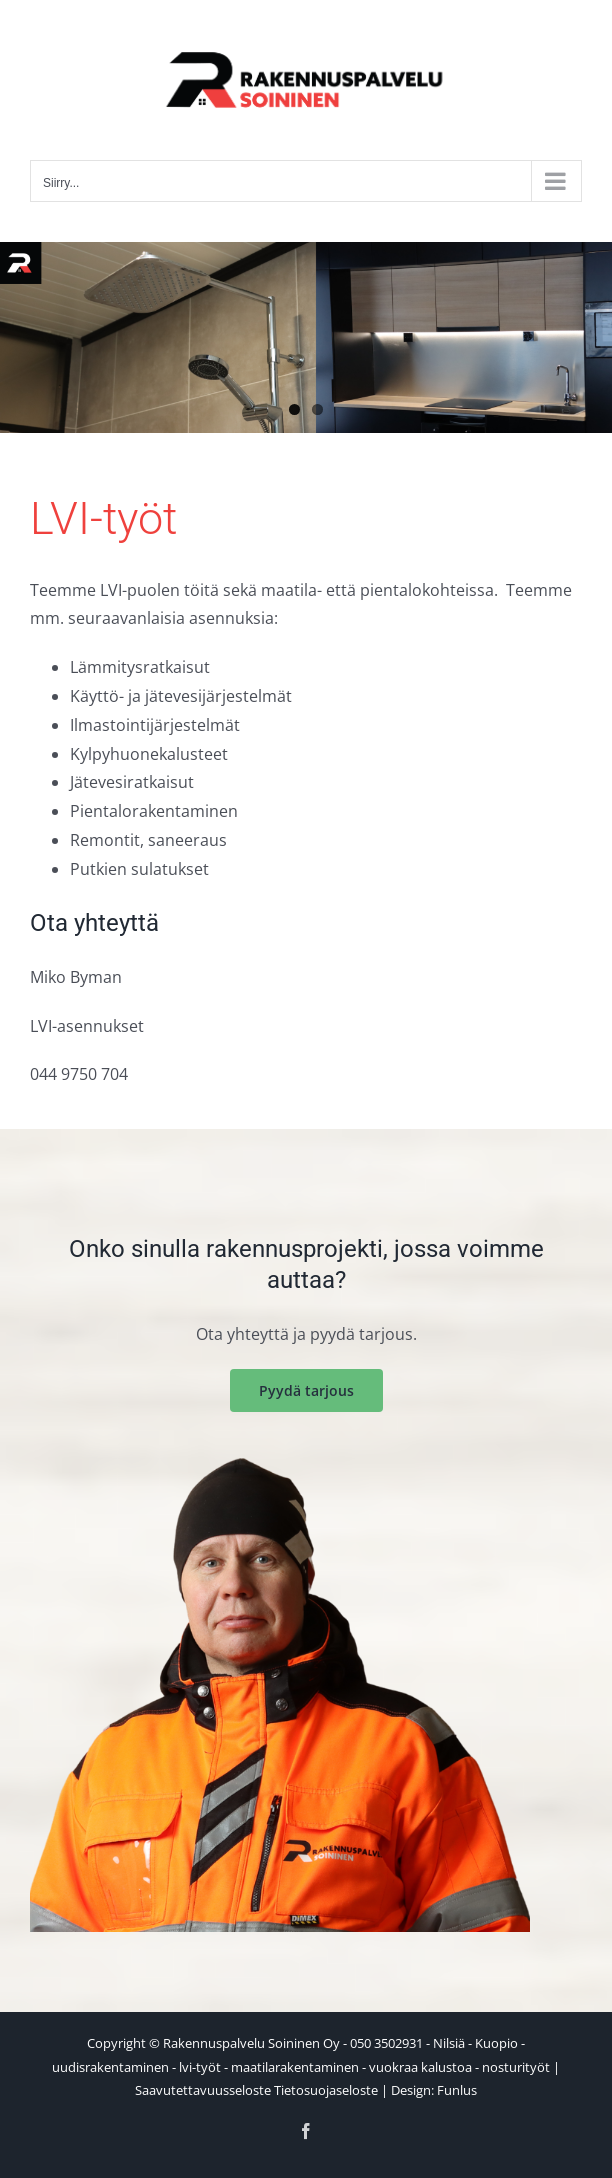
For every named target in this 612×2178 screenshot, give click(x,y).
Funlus (457, 2090)
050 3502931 (386, 2043)
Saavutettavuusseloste (203, 2090)
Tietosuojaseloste (326, 2090)
